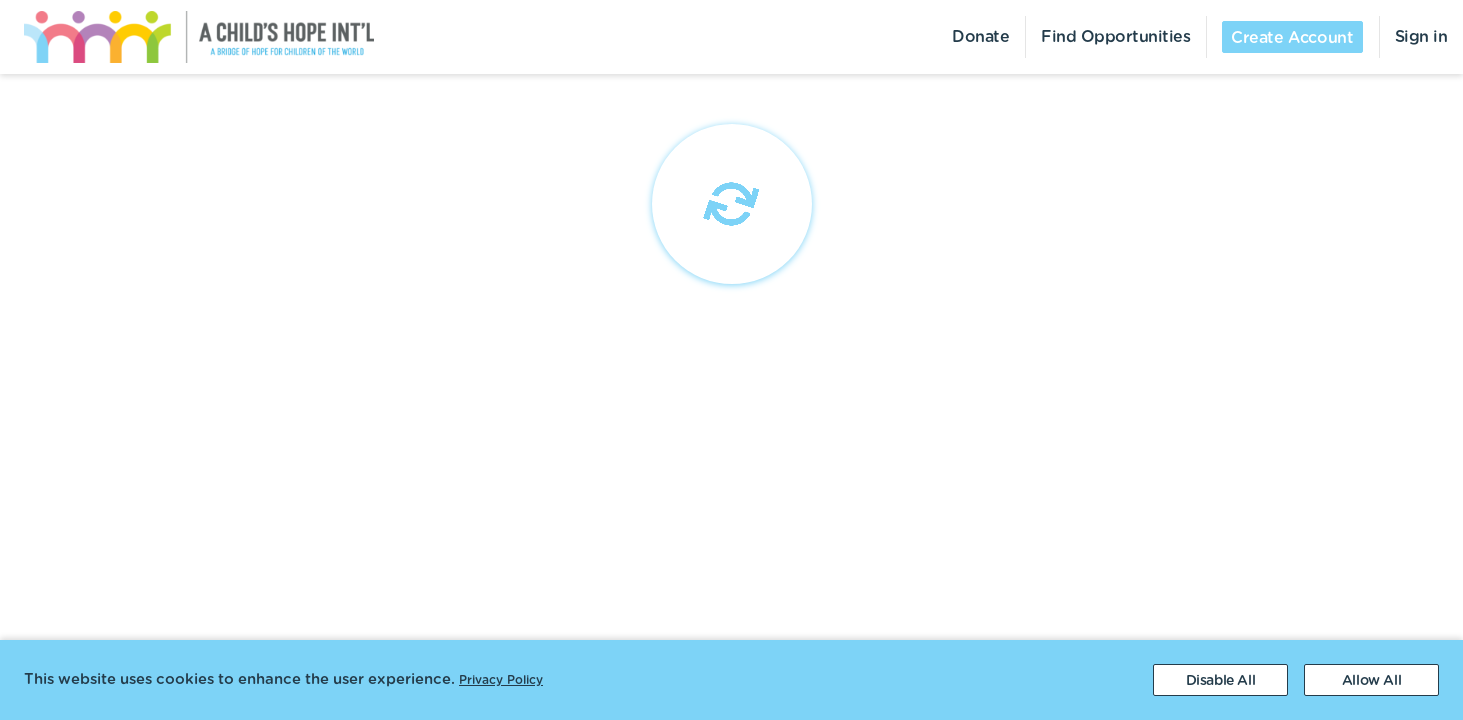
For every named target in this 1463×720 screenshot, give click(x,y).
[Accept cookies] (1371, 680)
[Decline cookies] (1220, 680)
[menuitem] (187, 37)
